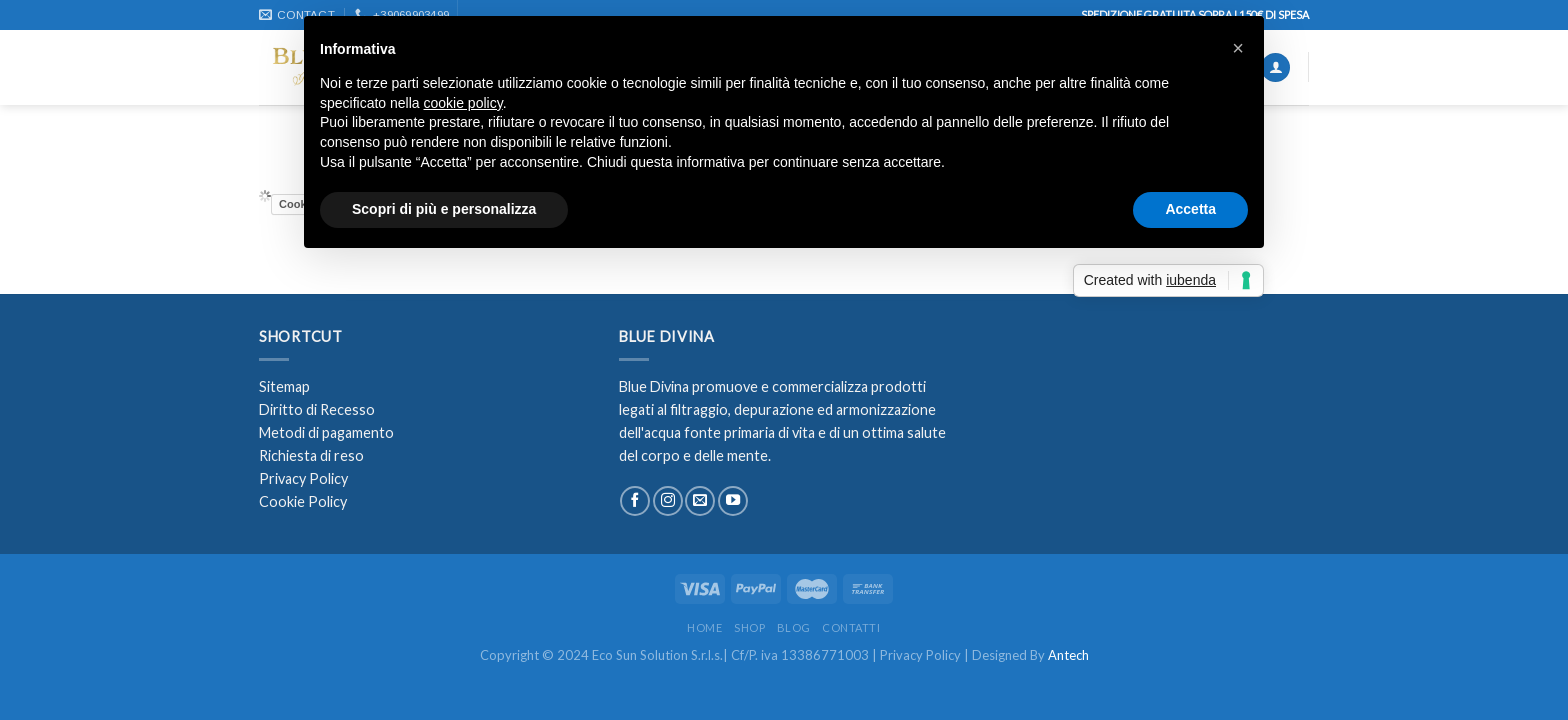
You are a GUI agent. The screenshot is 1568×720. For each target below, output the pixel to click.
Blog (794, 627)
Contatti (851, 627)
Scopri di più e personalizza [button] (444, 209)
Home (704, 627)
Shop (749, 627)
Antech (1068, 655)
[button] (1238, 48)
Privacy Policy (303, 478)
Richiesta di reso (311, 455)
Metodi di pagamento (326, 432)
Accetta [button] (1190, 209)
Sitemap (284, 386)
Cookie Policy (303, 501)
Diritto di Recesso (317, 409)
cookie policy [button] (463, 103)
